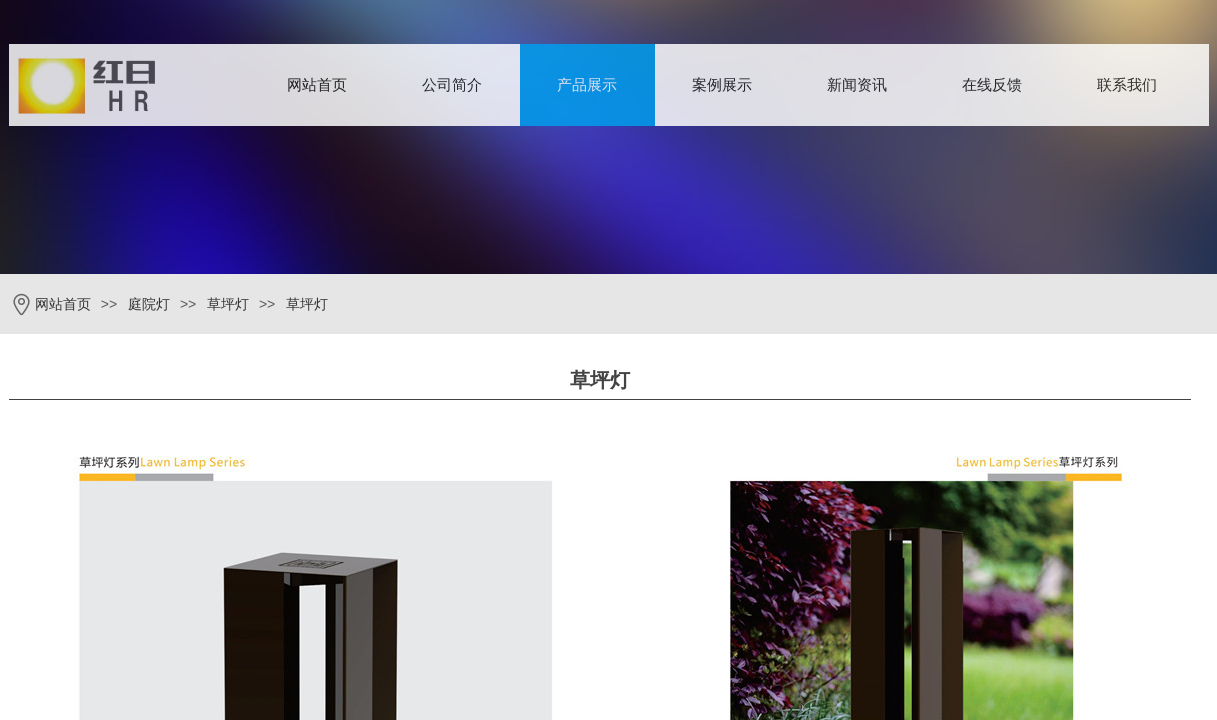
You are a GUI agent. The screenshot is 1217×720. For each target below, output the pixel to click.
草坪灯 (228, 304)
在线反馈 (992, 85)
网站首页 (317, 85)
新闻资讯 (857, 85)
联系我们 (1127, 85)
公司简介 (452, 85)
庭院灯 (149, 304)
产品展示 (587, 85)
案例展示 (722, 85)
